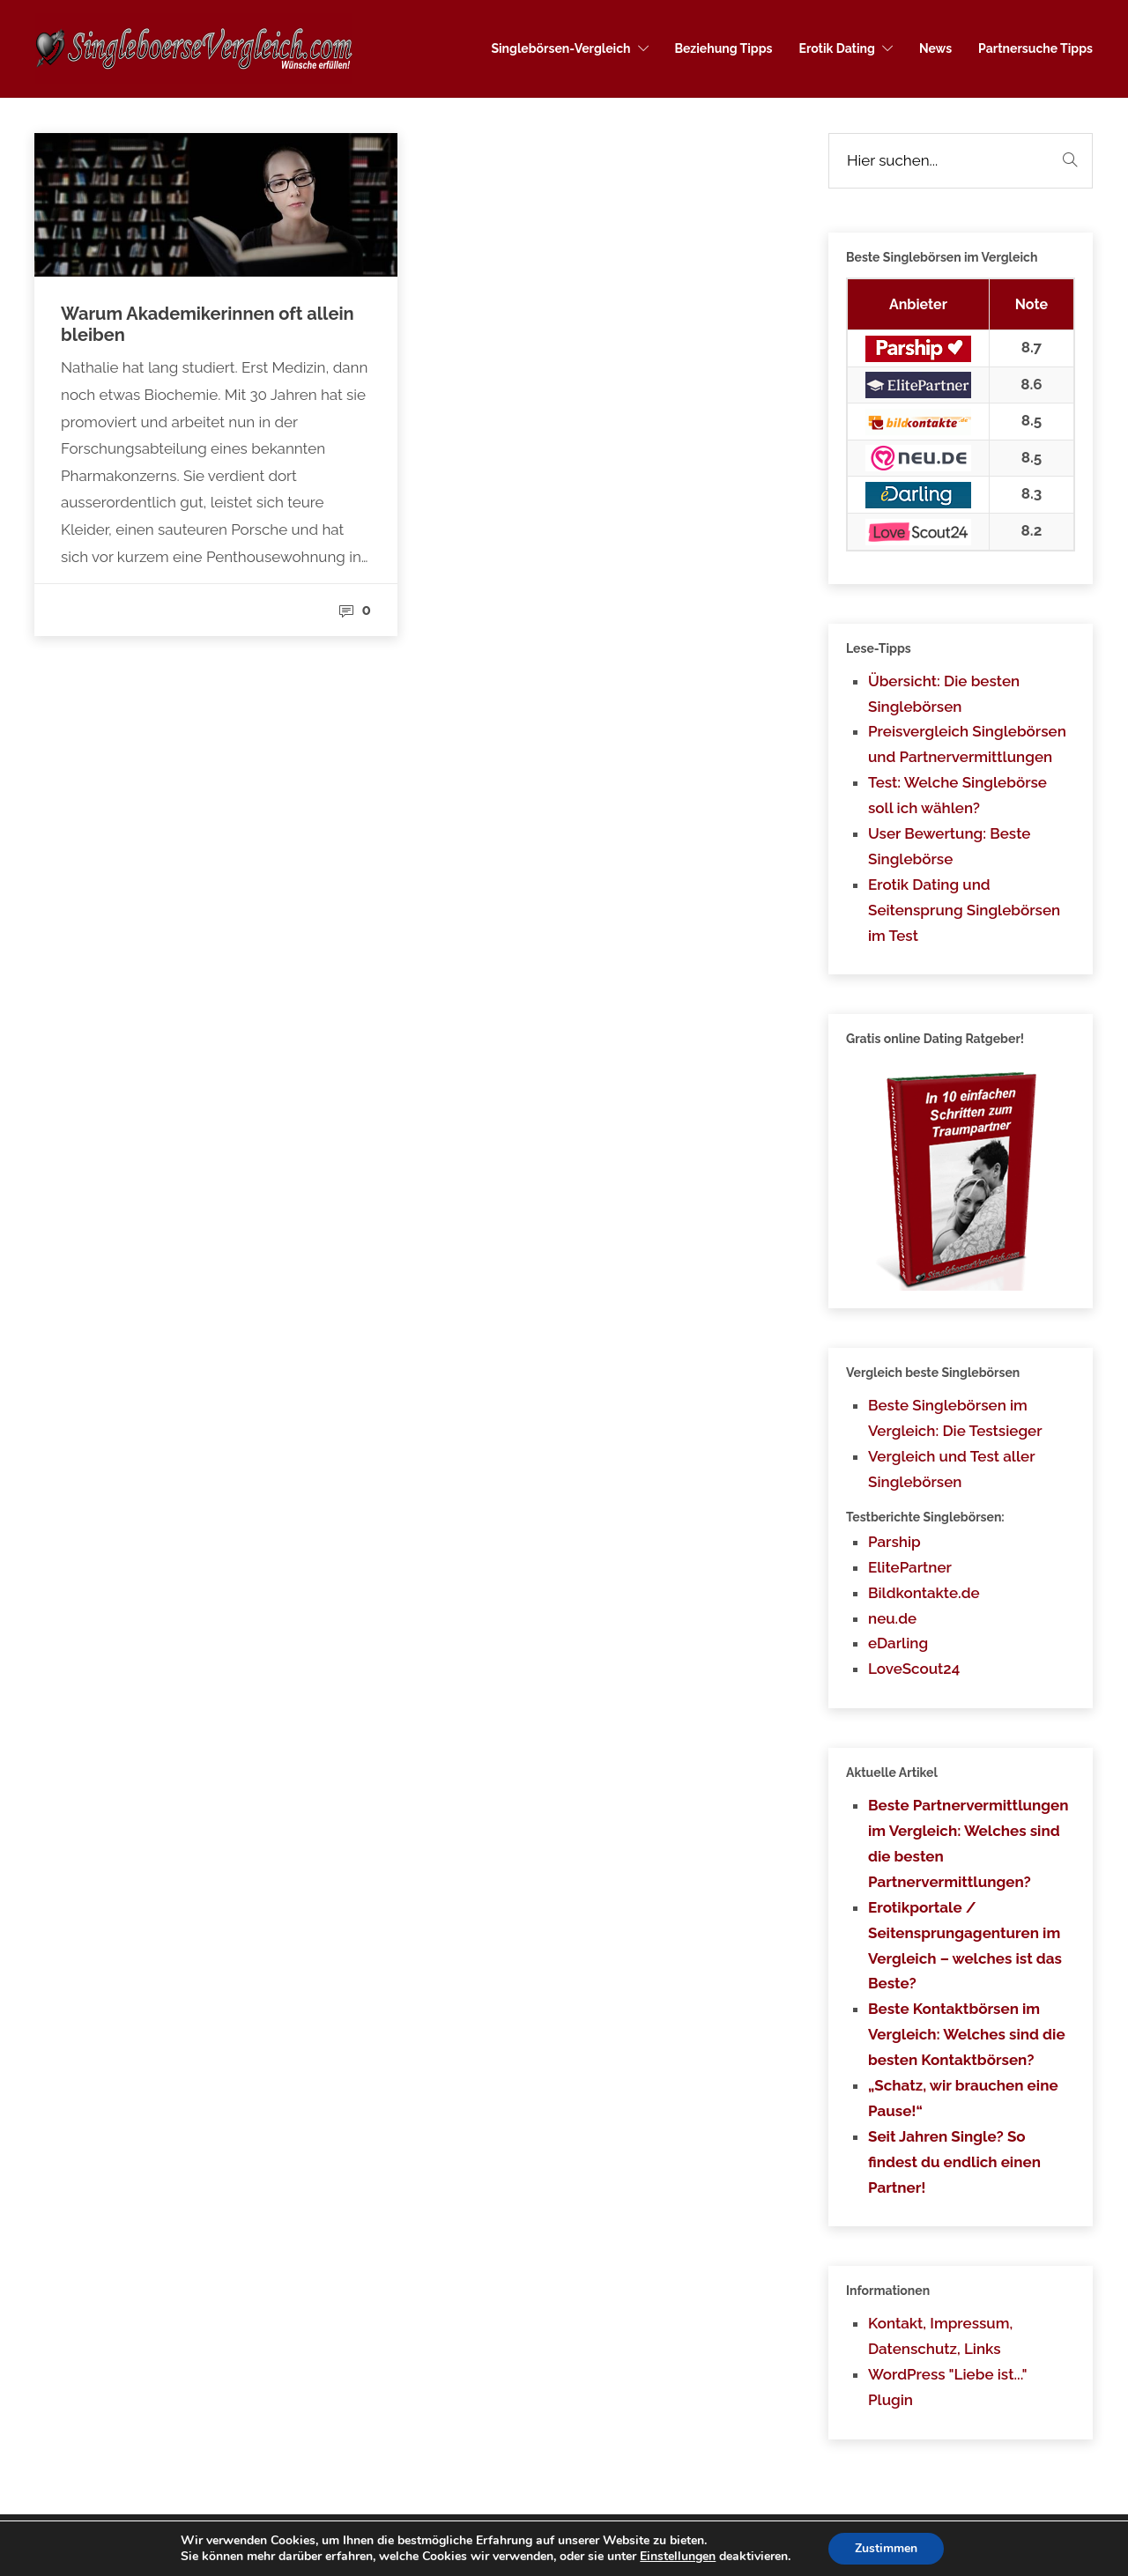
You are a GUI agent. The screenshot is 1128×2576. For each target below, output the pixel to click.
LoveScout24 (914, 1668)
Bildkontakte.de (924, 1593)
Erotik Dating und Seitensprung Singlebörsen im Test (964, 910)
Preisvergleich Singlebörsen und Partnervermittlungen (967, 744)
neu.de (892, 1618)
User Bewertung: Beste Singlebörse (949, 846)
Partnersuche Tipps (1035, 48)
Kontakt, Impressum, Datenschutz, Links (940, 2336)
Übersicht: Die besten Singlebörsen (944, 693)
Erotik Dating (837, 48)
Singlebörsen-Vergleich (560, 48)
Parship (894, 1542)
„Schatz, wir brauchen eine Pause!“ (963, 2098)
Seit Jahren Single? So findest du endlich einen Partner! (954, 2162)
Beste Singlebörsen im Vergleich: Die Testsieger (955, 1418)
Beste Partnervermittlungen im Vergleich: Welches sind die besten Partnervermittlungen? (968, 1843)
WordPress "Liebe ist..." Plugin (947, 2387)
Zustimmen (886, 2548)
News (935, 48)
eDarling (898, 1643)
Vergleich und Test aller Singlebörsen (951, 1469)
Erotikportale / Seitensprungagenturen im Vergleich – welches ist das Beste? (965, 1946)
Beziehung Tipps (724, 48)
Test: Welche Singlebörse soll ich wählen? (957, 795)
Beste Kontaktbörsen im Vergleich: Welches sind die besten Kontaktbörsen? (966, 2034)
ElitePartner (910, 1567)
